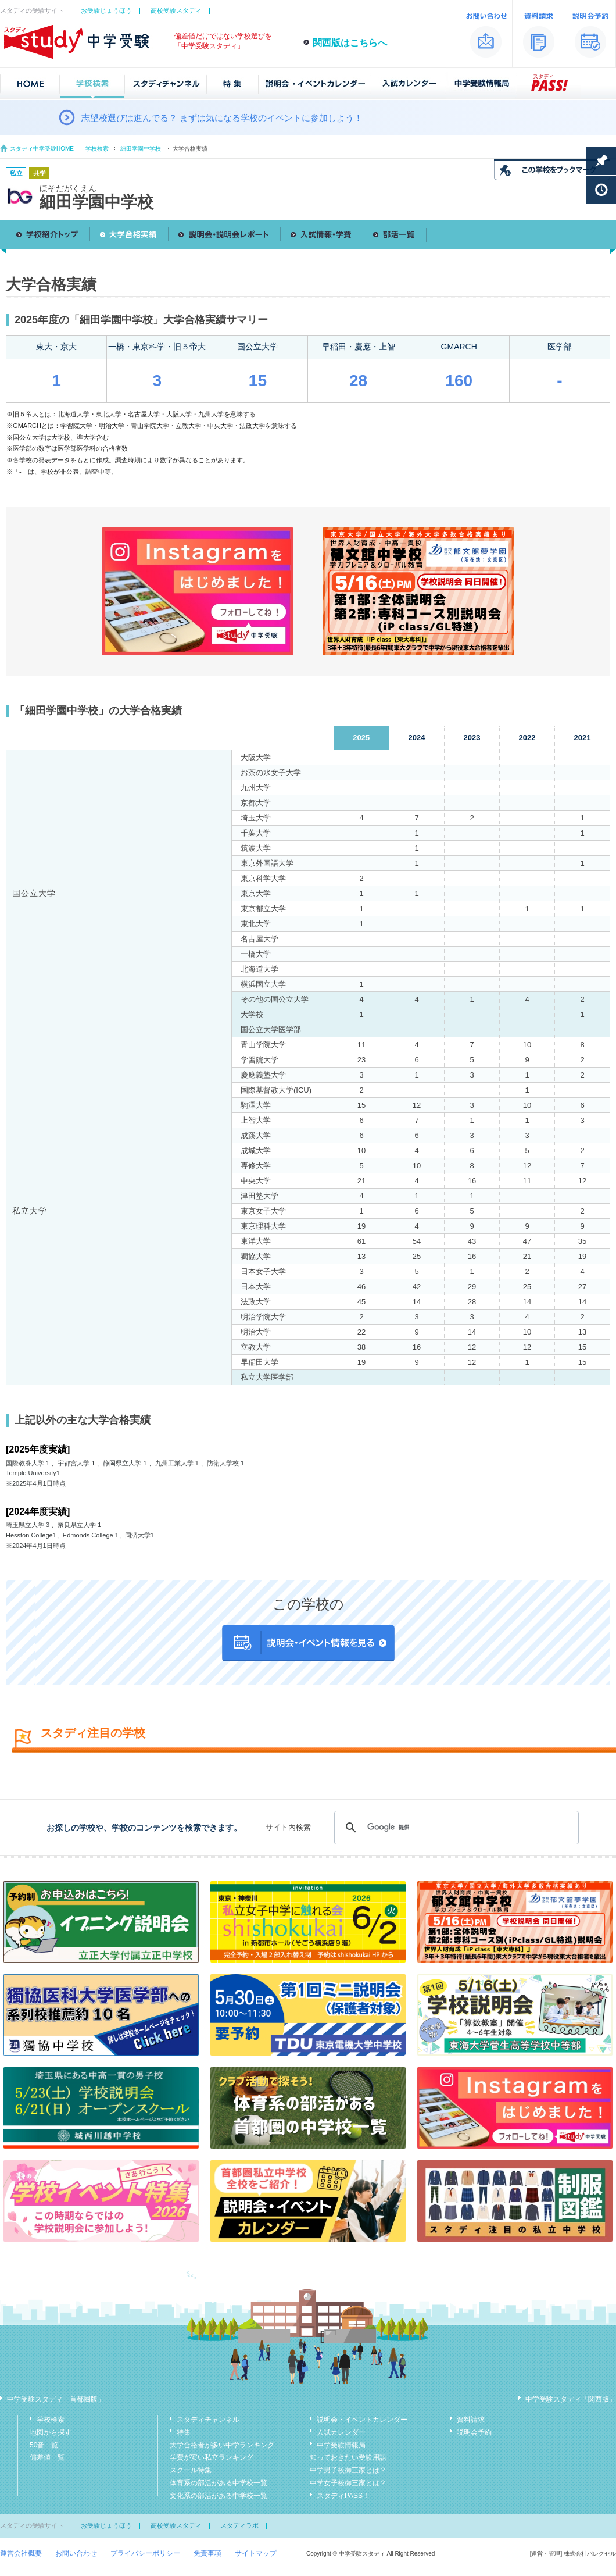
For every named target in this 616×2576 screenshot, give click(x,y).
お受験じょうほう (106, 10)
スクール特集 (191, 2470)
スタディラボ (239, 2525)
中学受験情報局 (341, 2445)
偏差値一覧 (47, 2457)
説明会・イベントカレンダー (362, 2420)
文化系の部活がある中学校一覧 (218, 2496)
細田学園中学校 (140, 148)
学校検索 (97, 148)
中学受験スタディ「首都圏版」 (56, 2399)
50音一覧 (44, 2445)
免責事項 (207, 2553)
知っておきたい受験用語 (348, 2457)
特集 (184, 2432)
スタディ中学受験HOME (42, 148)
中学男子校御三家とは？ (348, 2470)
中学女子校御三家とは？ (348, 2483)
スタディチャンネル (208, 2420)
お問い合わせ (76, 2553)
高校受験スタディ (176, 10)
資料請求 (471, 2420)
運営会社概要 (21, 2553)
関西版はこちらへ (350, 43)
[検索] (454, 1828)
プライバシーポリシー (145, 2553)
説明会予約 (474, 2432)
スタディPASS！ (343, 2496)
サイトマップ (256, 2553)
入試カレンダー (341, 2432)
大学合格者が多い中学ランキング (222, 2445)
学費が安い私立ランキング (211, 2457)
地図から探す (50, 2432)
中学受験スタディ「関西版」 (570, 2399)
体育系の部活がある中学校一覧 (218, 2483)
